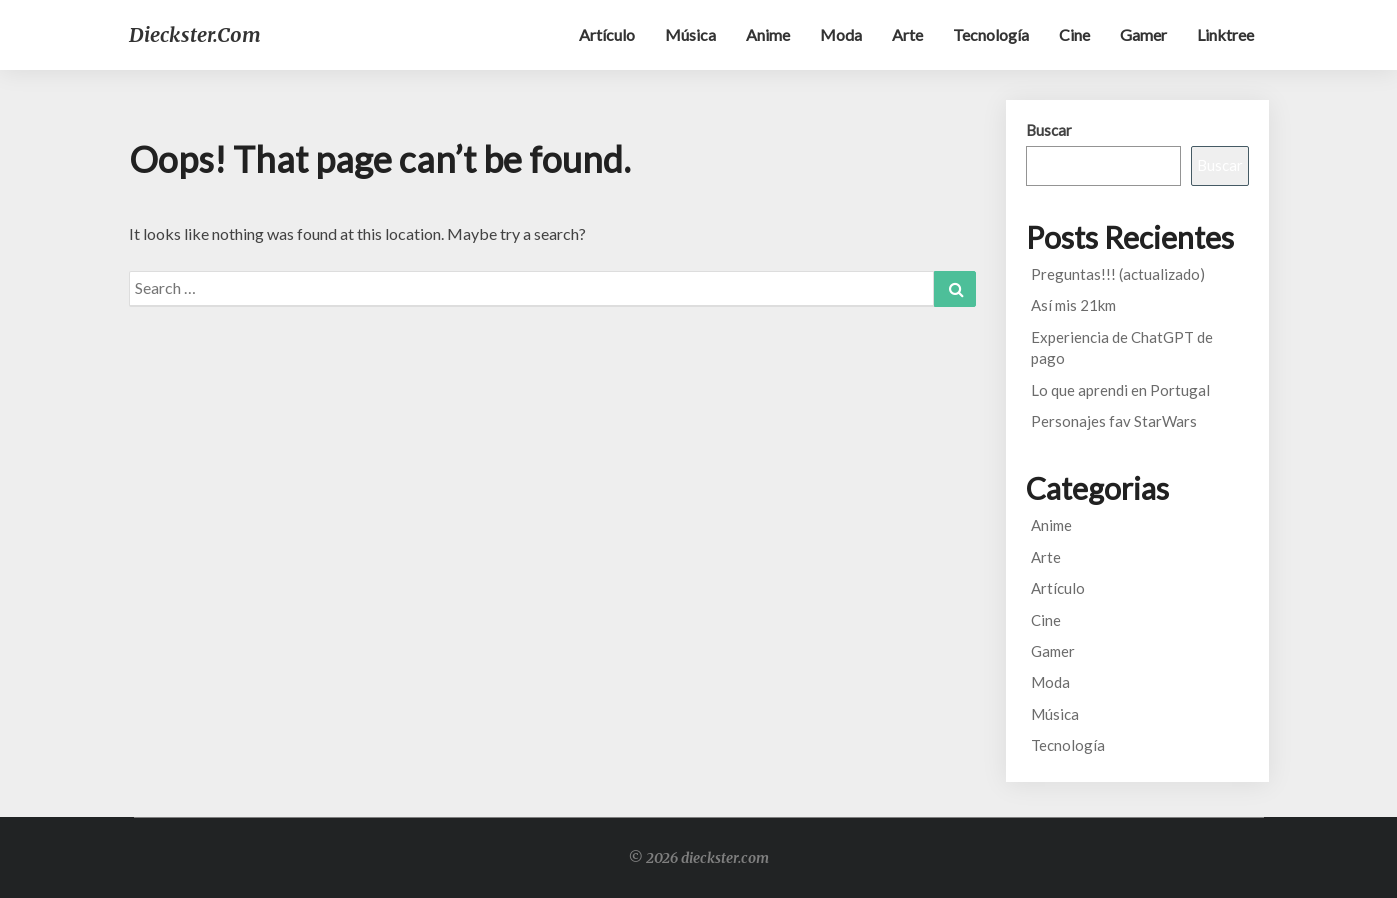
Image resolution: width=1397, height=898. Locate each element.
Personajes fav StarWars (1114, 421)
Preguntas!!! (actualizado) (1118, 274)
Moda (841, 34)
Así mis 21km (1073, 305)
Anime (768, 34)
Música (690, 34)
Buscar (1049, 130)
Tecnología (991, 34)
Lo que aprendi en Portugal (1120, 390)
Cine (1074, 34)
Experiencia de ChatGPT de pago (1122, 347)
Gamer (1143, 34)
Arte (907, 34)
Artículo (607, 34)
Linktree (1225, 34)
